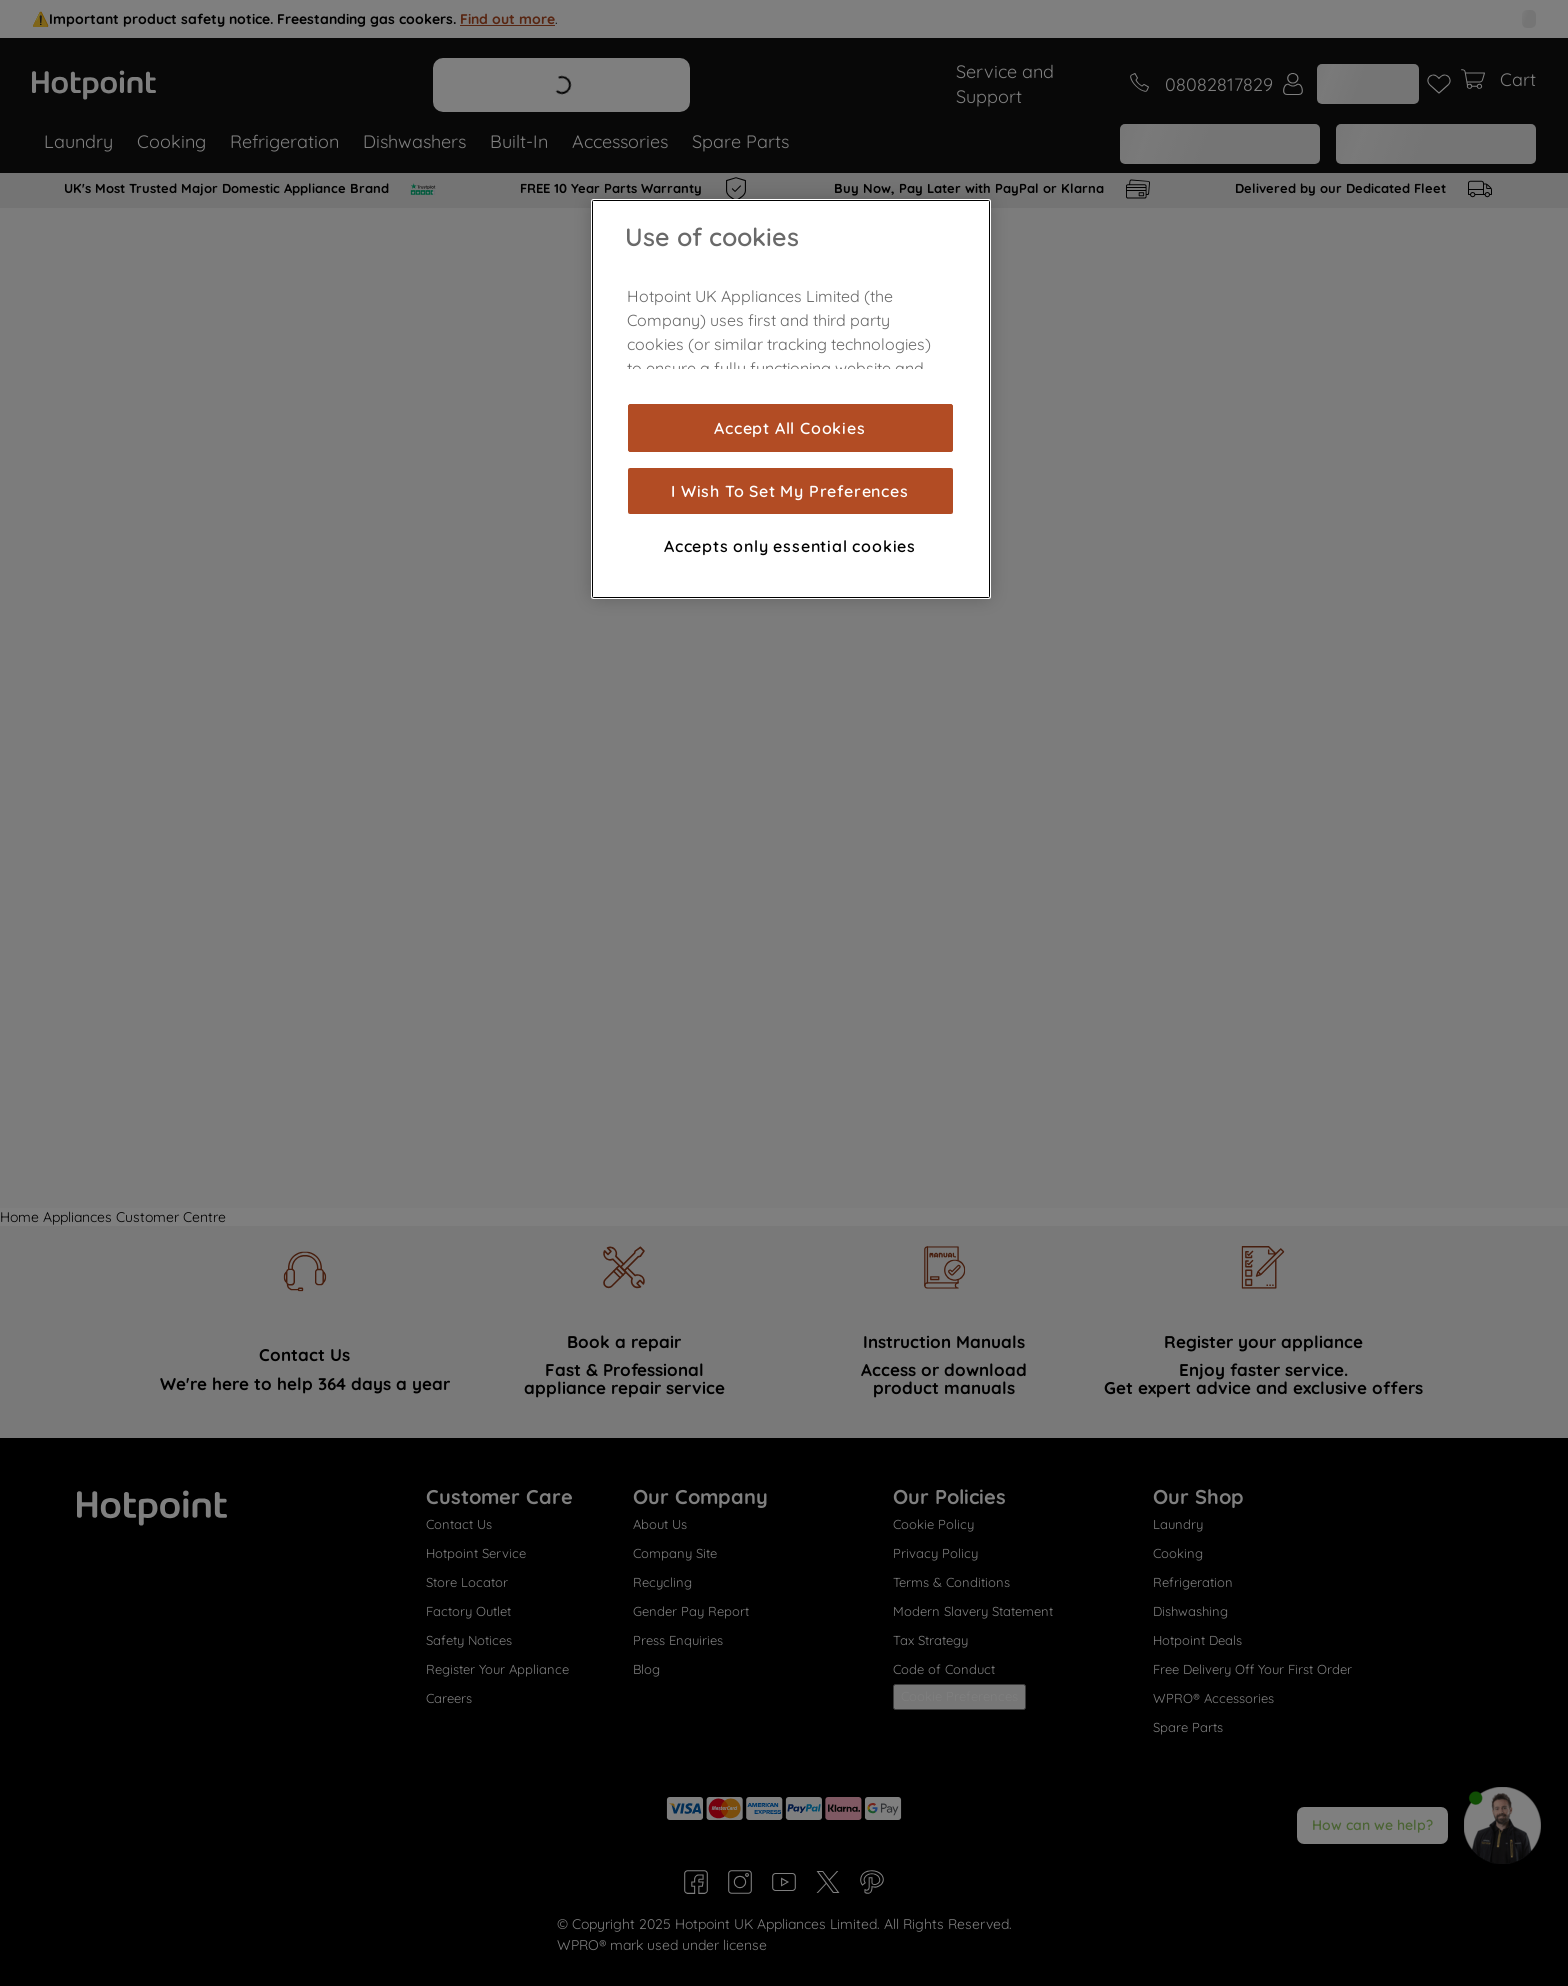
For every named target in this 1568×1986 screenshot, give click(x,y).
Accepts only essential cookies (790, 546)
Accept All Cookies (789, 428)
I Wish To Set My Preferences (789, 491)
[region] (791, 399)
